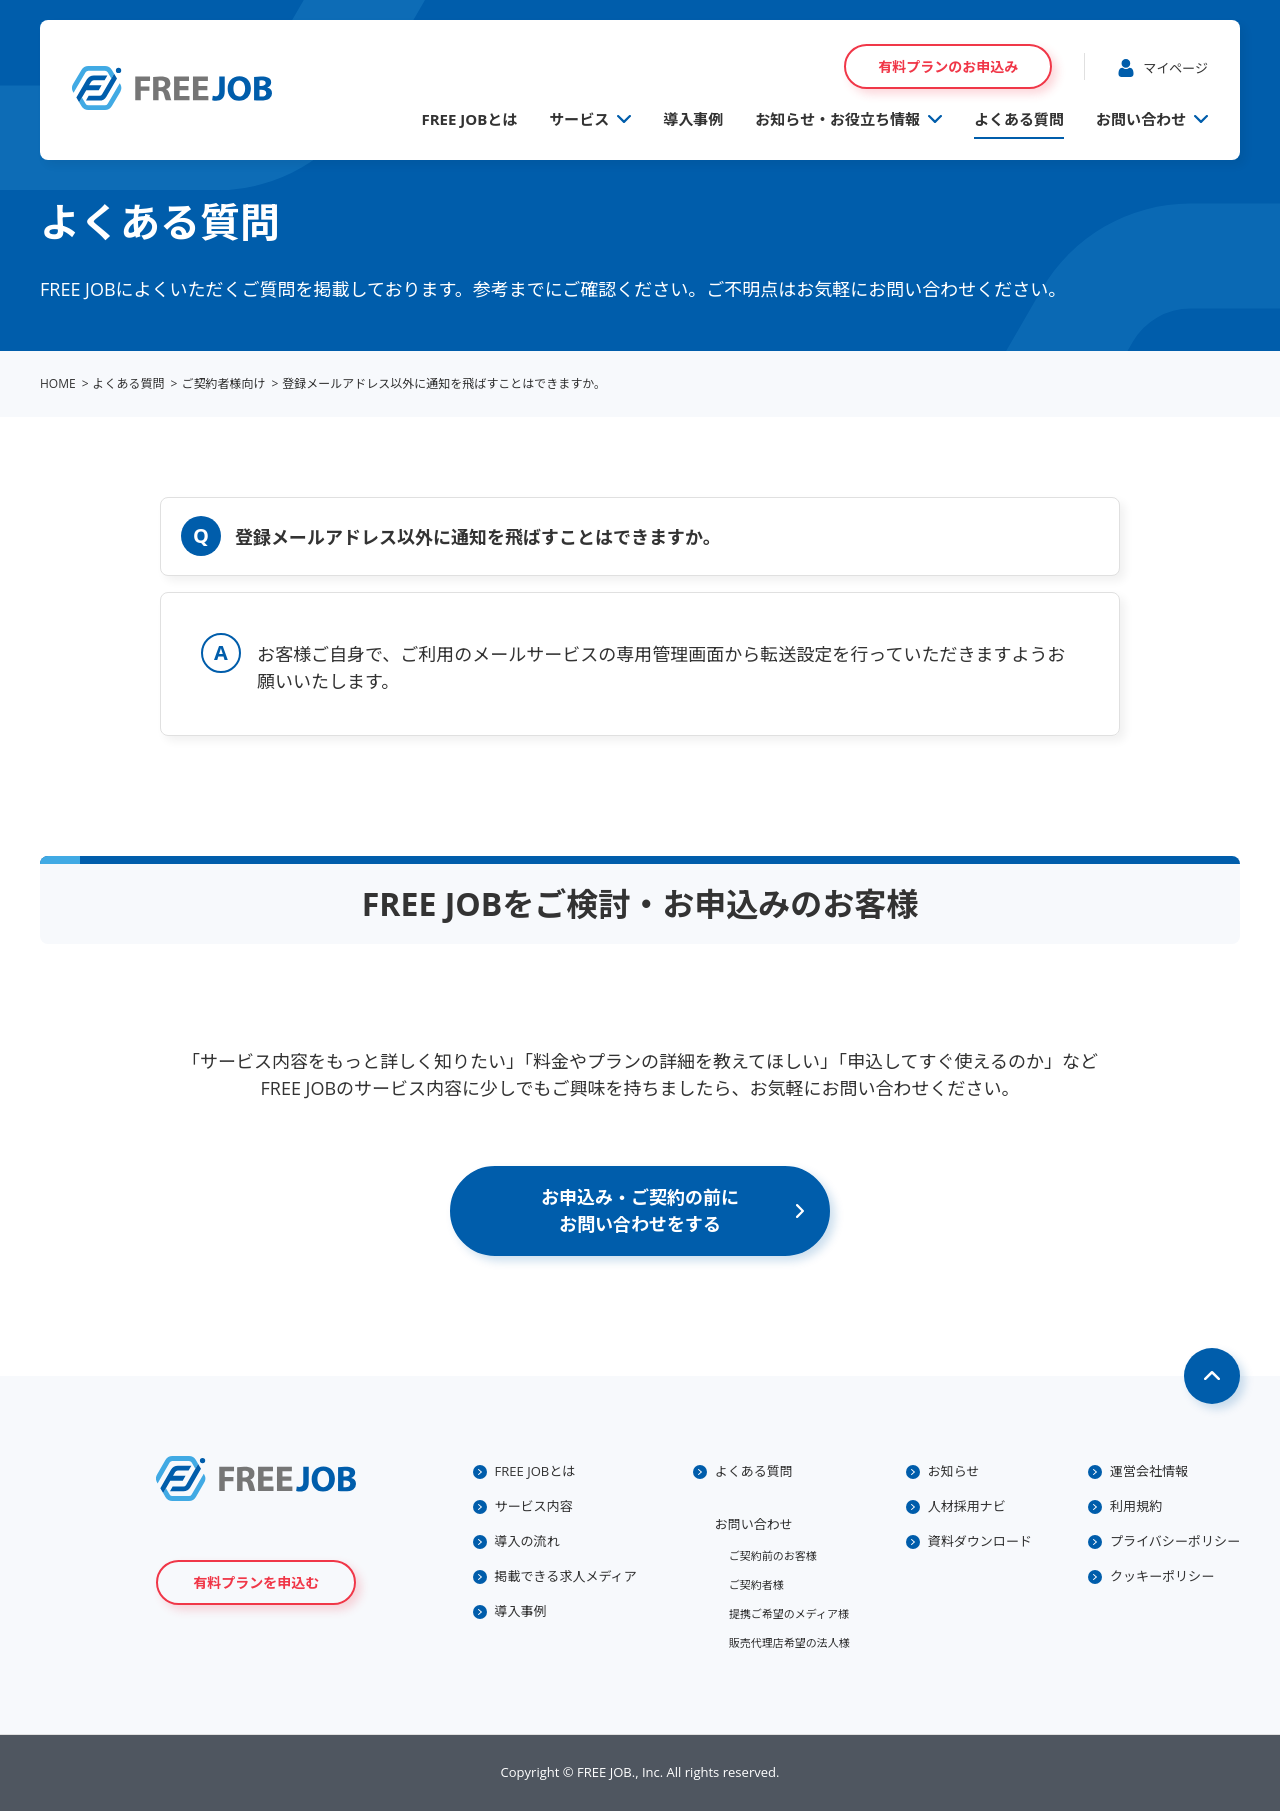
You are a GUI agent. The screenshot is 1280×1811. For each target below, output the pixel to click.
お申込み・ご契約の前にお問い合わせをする (640, 1210)
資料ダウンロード (980, 1541)
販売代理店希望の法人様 (789, 1642)
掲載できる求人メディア (566, 1576)
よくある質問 (1019, 119)
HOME (58, 383)
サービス (579, 119)
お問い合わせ (1141, 119)
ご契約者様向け (223, 383)
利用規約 (1136, 1506)
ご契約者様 (756, 1584)
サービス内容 (534, 1506)
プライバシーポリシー (1175, 1541)
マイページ (1175, 68)
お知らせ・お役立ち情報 (837, 119)
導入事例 (693, 119)
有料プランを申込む (256, 1582)
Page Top (1212, 1376)
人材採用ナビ (967, 1506)
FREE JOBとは (469, 119)
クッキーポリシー (1162, 1576)
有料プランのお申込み (948, 66)
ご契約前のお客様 (773, 1555)
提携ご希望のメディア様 (789, 1613)
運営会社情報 (1149, 1471)
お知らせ (954, 1471)
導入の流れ (527, 1541)
